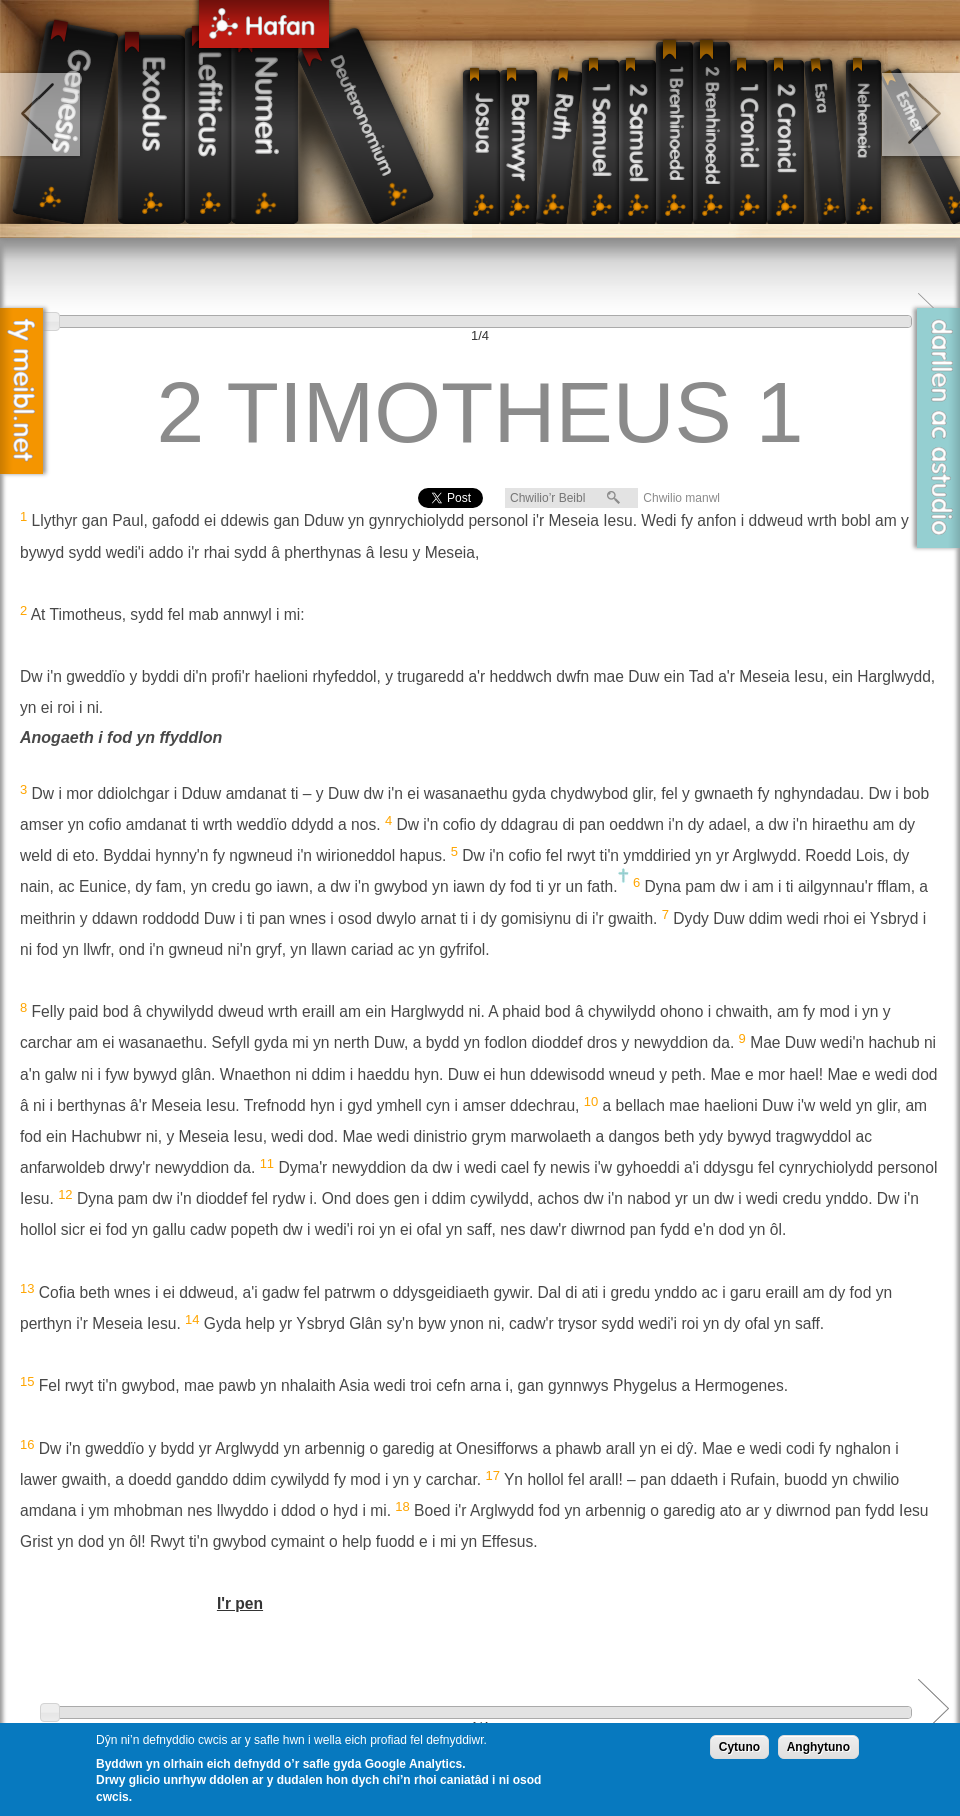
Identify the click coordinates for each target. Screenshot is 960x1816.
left (41, 114)
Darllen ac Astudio (938, 428)
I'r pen (240, 1603)
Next (933, 1708)
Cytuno (739, 1747)
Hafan (264, 27)
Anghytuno (818, 1747)
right (919, 114)
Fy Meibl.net (21, 391)
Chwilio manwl (681, 498)
